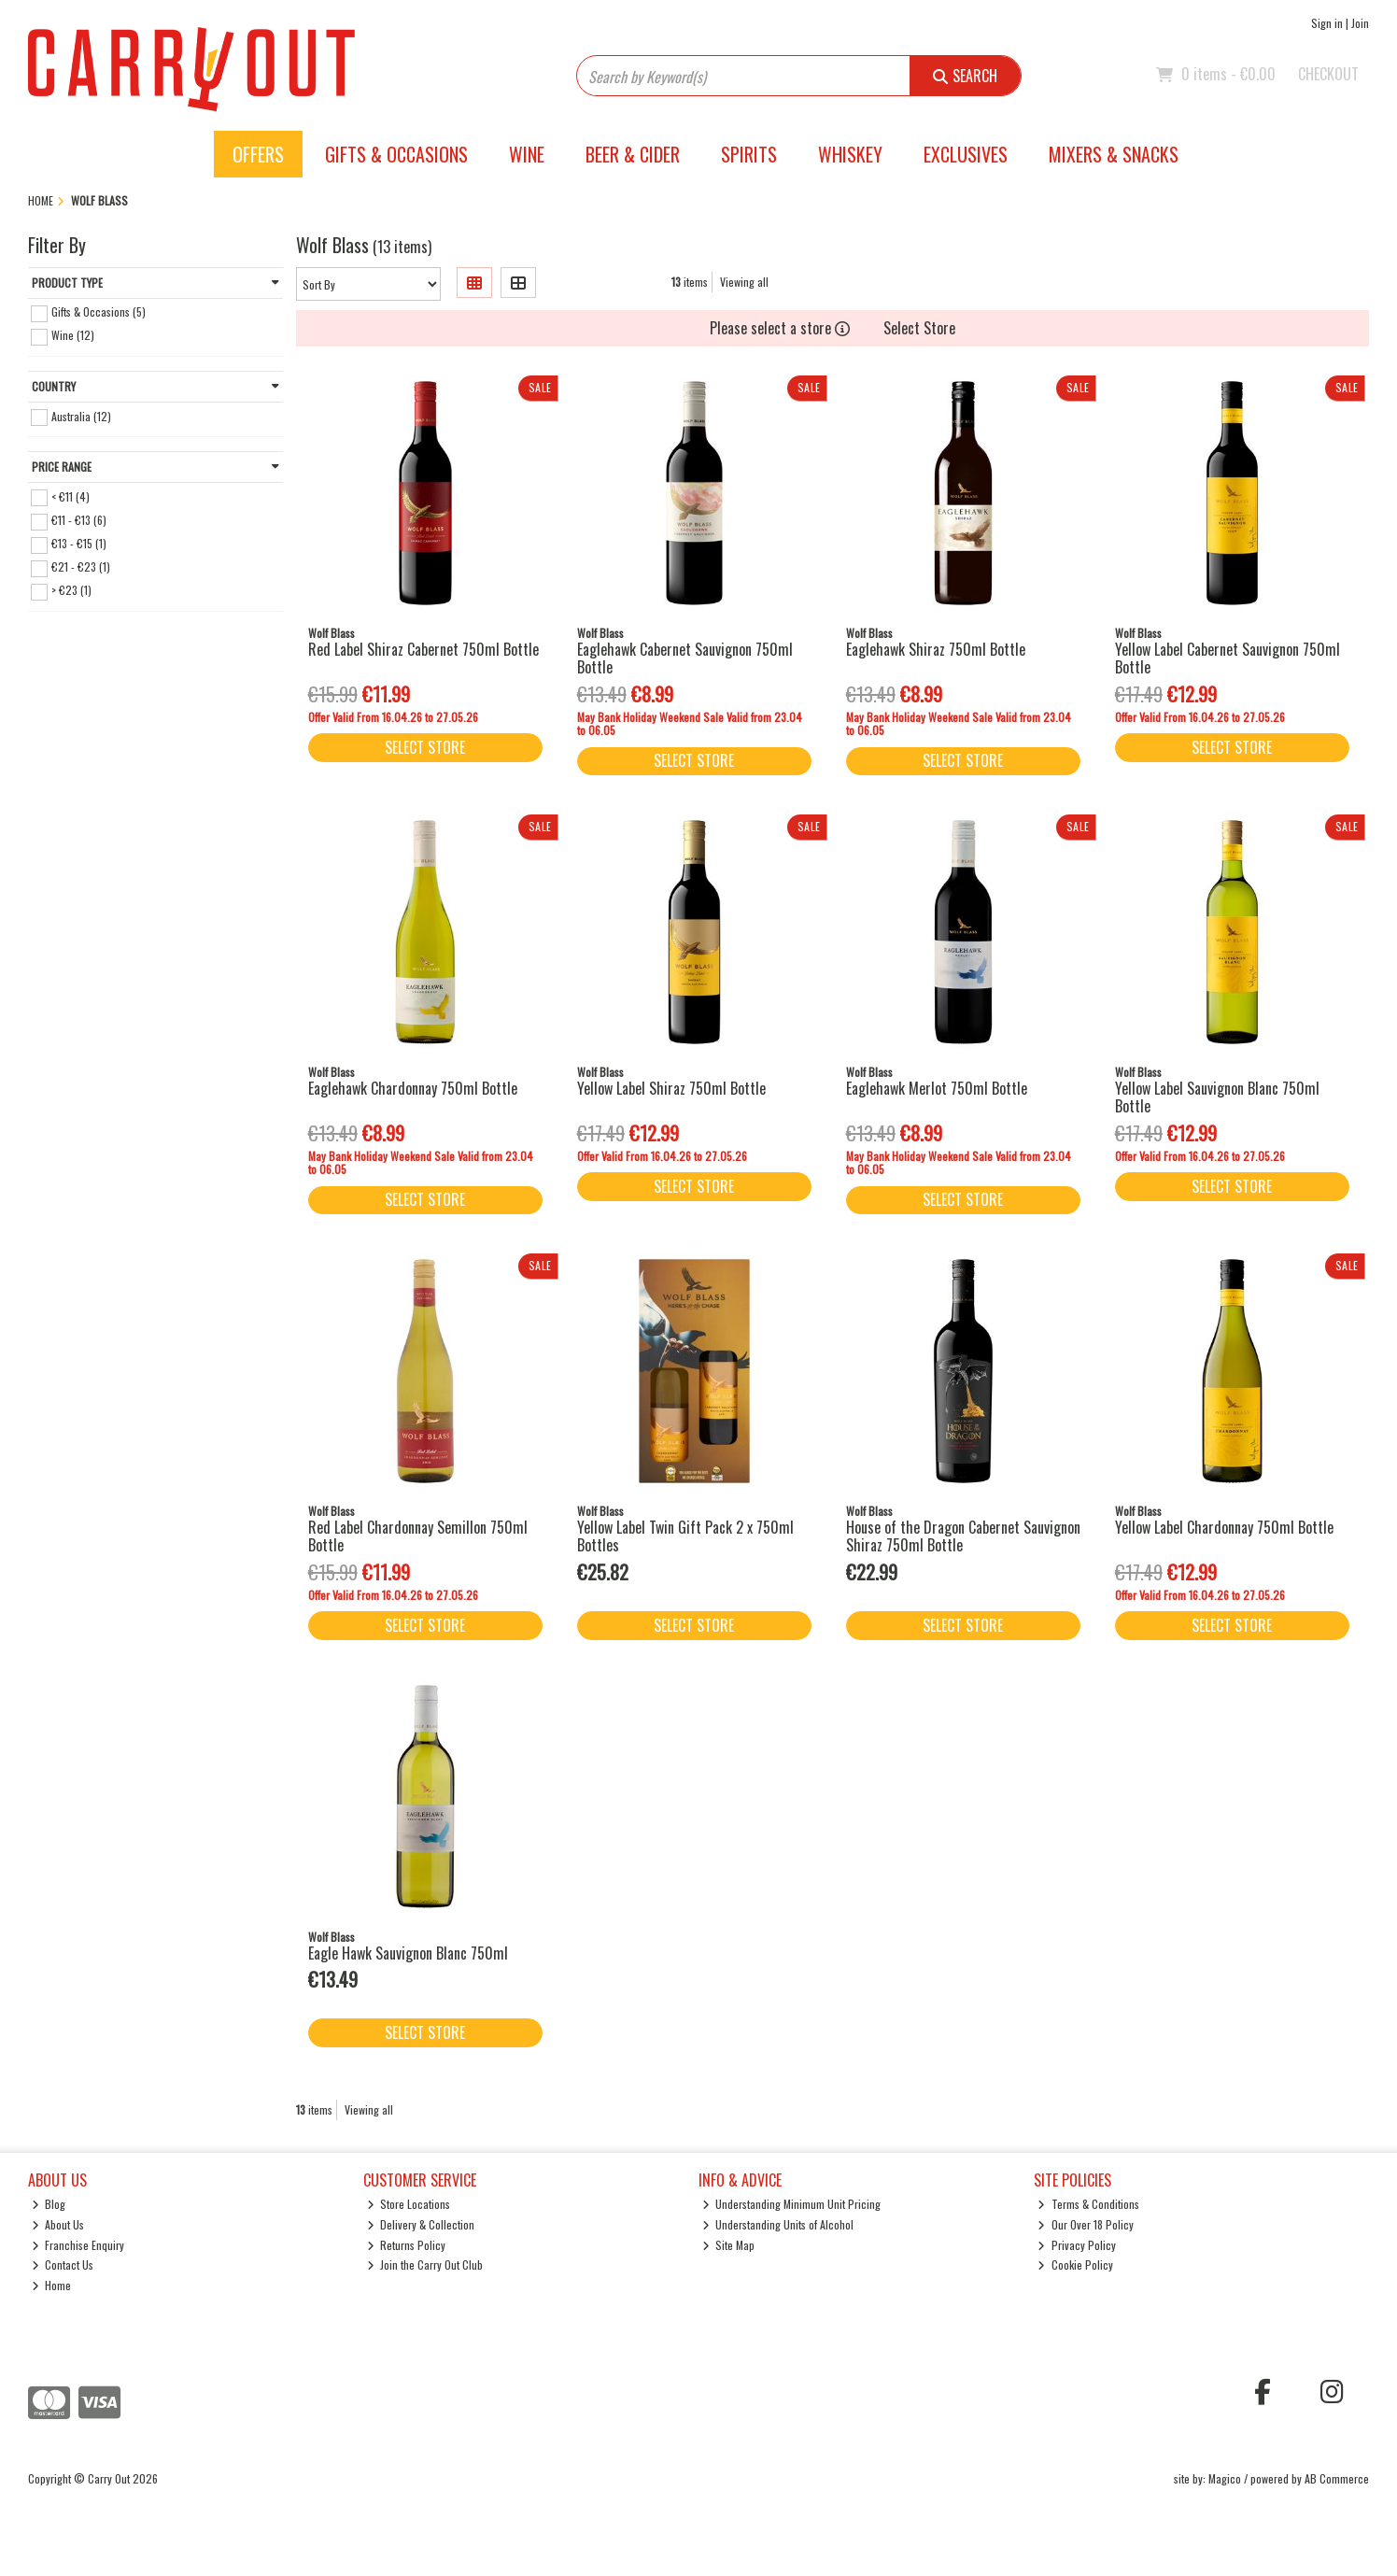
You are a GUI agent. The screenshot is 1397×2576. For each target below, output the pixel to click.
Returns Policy (406, 2245)
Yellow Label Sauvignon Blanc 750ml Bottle (1217, 1097)
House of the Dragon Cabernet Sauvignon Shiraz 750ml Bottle (963, 1536)
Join (1360, 23)
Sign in (1327, 23)
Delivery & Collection (421, 2224)
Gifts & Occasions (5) (98, 311)
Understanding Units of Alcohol (778, 2224)
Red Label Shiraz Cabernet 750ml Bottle (423, 649)
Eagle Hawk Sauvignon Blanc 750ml (408, 1953)
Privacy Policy (1076, 2245)
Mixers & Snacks (1113, 154)
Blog (49, 2204)
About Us (58, 2224)
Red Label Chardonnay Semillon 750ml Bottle (418, 1536)
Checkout (1328, 74)
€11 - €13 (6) (78, 520)
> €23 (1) (71, 590)
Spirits (749, 154)
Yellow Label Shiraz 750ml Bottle (671, 1088)
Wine (526, 154)
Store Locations (409, 2204)
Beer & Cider (633, 154)
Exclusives (966, 154)
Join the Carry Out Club (425, 2264)
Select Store (919, 328)
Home (52, 2285)
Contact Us (63, 2264)
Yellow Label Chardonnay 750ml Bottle (1224, 1527)
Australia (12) (81, 415)
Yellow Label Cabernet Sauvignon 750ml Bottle (1227, 658)
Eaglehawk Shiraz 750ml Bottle (935, 649)
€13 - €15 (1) (78, 543)
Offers (258, 154)
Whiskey (850, 154)
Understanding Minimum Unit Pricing (792, 2204)
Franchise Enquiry (78, 2245)
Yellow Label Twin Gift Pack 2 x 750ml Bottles (685, 1536)
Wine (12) (72, 335)
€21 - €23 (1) (80, 566)
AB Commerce (1337, 2478)
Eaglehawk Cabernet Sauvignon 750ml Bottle (685, 658)
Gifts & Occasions (396, 154)
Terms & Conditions (1088, 2204)
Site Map (728, 2245)
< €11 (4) (70, 495)
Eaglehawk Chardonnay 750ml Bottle (412, 1088)
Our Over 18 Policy (1085, 2224)
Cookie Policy (1075, 2264)
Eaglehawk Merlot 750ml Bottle (936, 1088)
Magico (1224, 2478)
